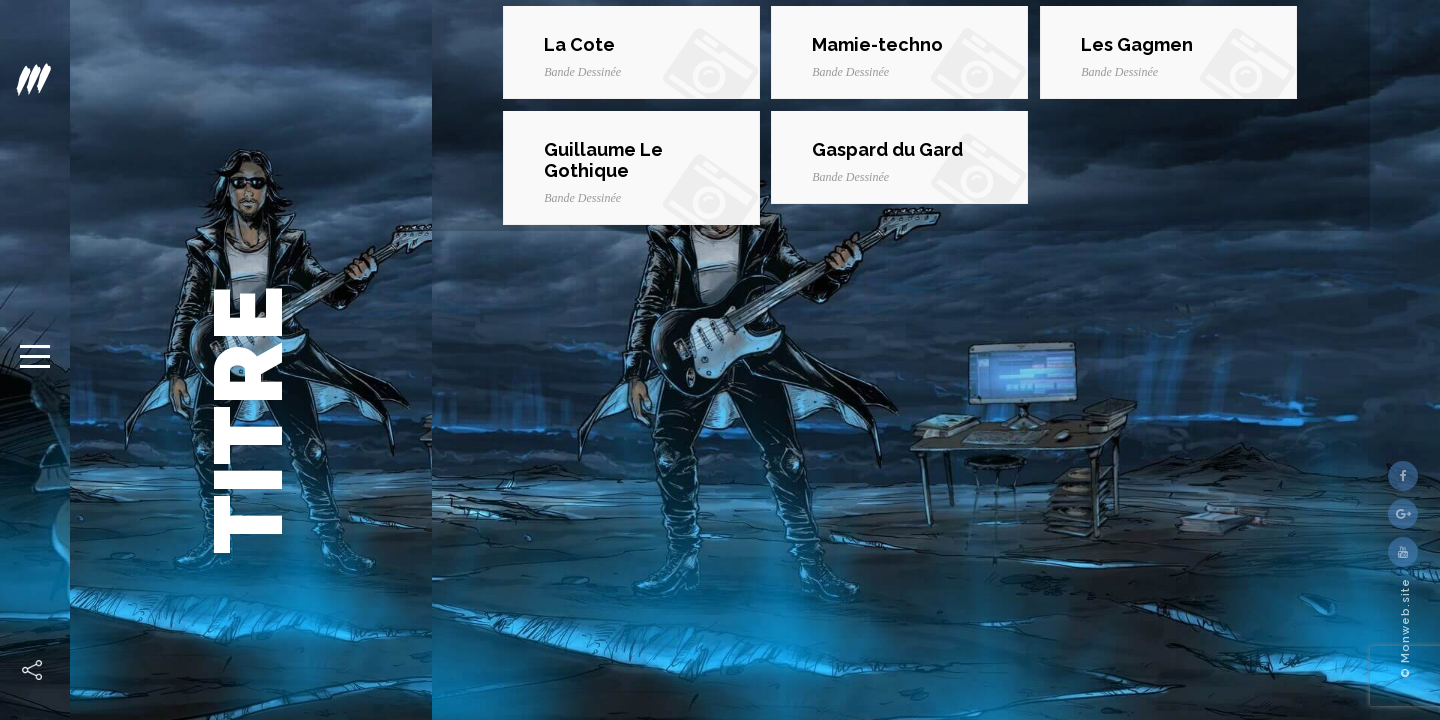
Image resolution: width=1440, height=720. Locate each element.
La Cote (579, 44)
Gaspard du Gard (887, 149)
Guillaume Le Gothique (603, 160)
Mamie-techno (877, 44)
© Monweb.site (1405, 628)
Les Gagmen (1137, 44)
